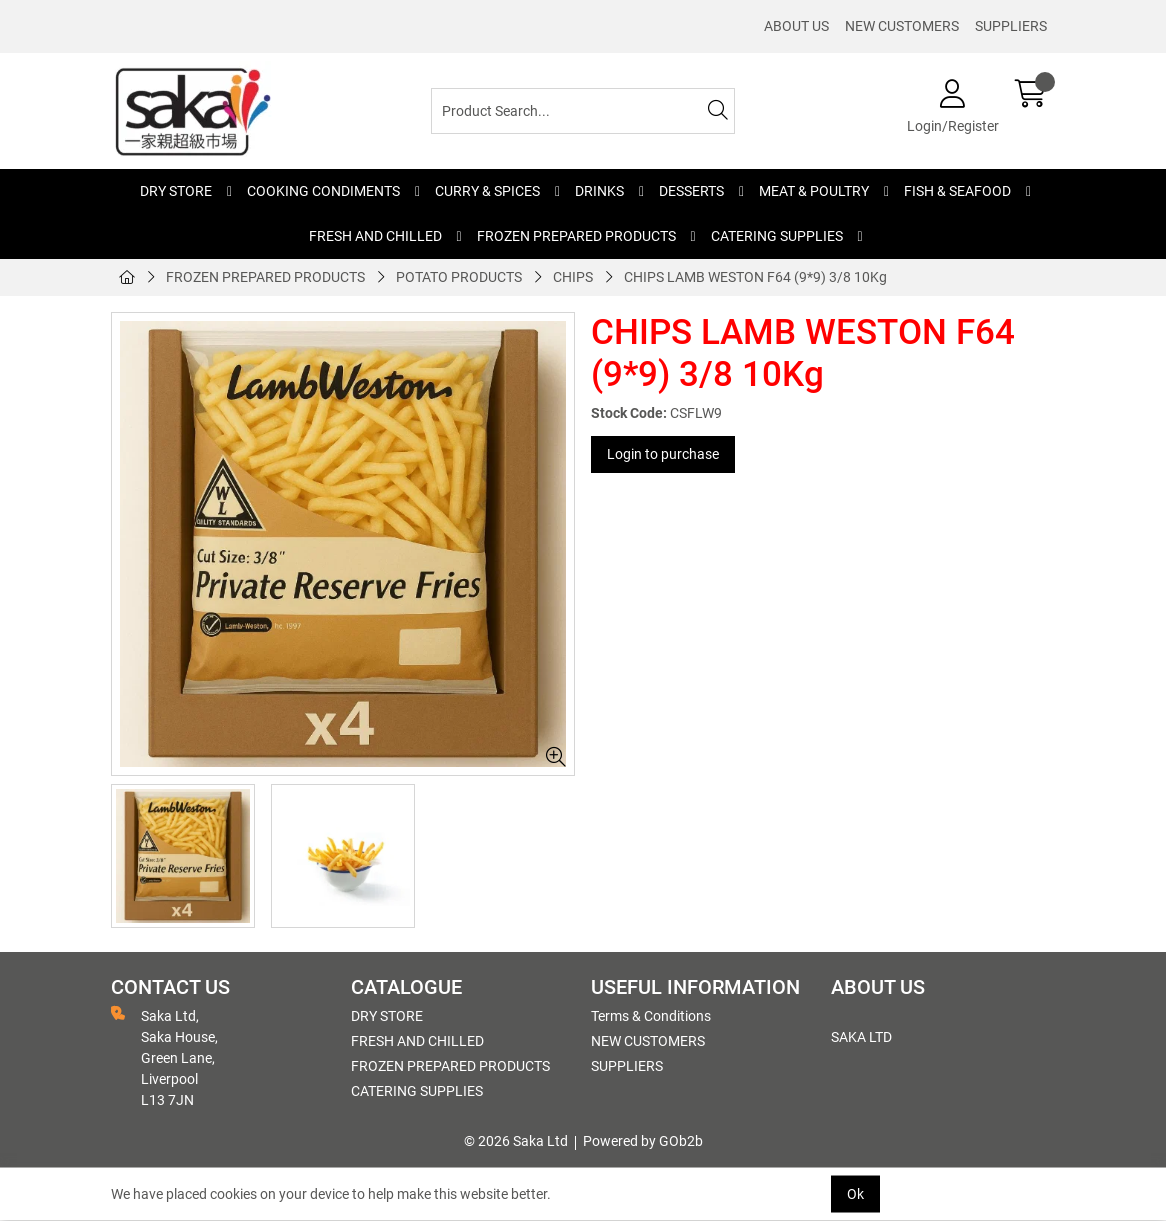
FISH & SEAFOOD (957, 191)
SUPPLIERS (1011, 26)
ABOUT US (796, 26)
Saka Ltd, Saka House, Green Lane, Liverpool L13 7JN (164, 1057)
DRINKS (599, 191)
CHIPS (573, 277)
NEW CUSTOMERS (902, 26)
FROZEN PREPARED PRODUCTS (576, 236)
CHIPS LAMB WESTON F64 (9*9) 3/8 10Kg (755, 277)
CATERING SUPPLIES (777, 236)
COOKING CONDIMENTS (323, 191)
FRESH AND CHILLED (375, 236)
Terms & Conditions (651, 1016)
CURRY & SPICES (487, 191)
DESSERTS (691, 191)
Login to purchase (663, 454)
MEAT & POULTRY (814, 191)
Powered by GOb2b (643, 1141)
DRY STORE (176, 191)
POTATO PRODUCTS (459, 277)
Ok (855, 1194)
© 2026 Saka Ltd (516, 1141)
